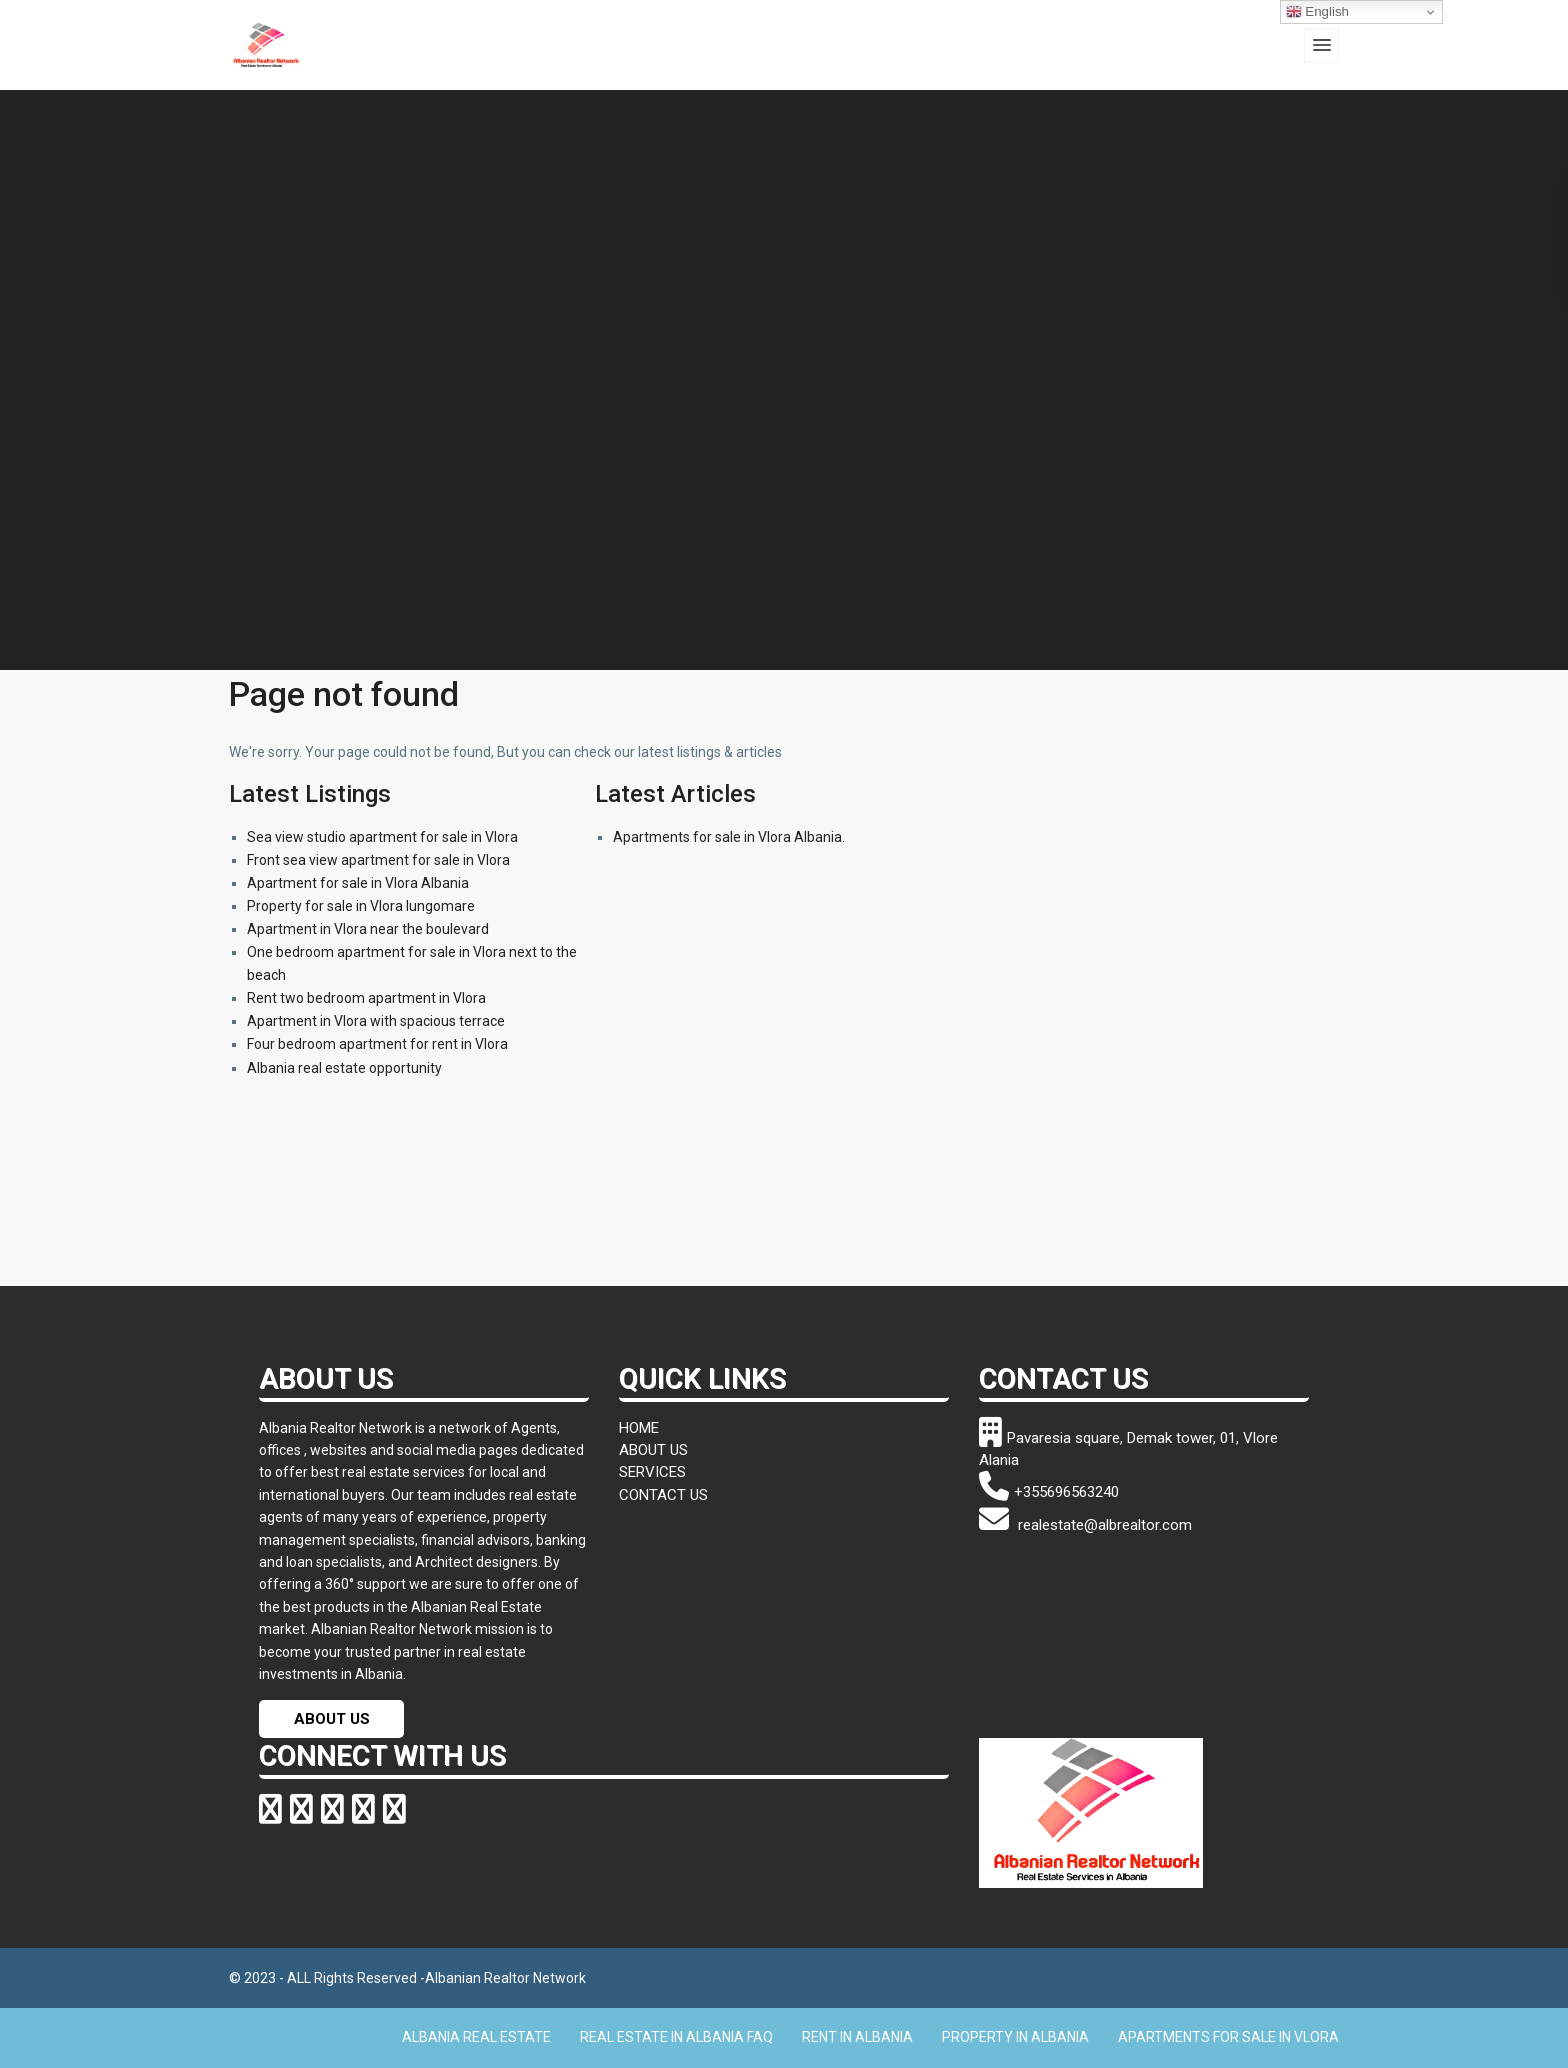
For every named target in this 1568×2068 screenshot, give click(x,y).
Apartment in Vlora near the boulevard (368, 929)
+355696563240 (1049, 1492)
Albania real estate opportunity (344, 1068)
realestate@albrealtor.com (1085, 1525)
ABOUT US (332, 1719)
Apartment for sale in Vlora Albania (358, 883)
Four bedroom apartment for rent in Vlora (377, 1044)
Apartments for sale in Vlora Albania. (729, 837)
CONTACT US (663, 1495)
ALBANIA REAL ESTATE (476, 2037)
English (1317, 12)
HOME (639, 1428)
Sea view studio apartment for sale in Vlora (382, 837)
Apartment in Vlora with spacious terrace (376, 1021)
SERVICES (652, 1472)
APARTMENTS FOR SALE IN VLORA (1228, 2037)
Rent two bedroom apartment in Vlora (366, 998)
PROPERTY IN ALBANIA (1015, 2037)
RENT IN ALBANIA (857, 2037)
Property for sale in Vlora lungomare (361, 906)
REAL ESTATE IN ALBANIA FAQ (676, 2037)
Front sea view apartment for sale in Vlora (378, 860)
